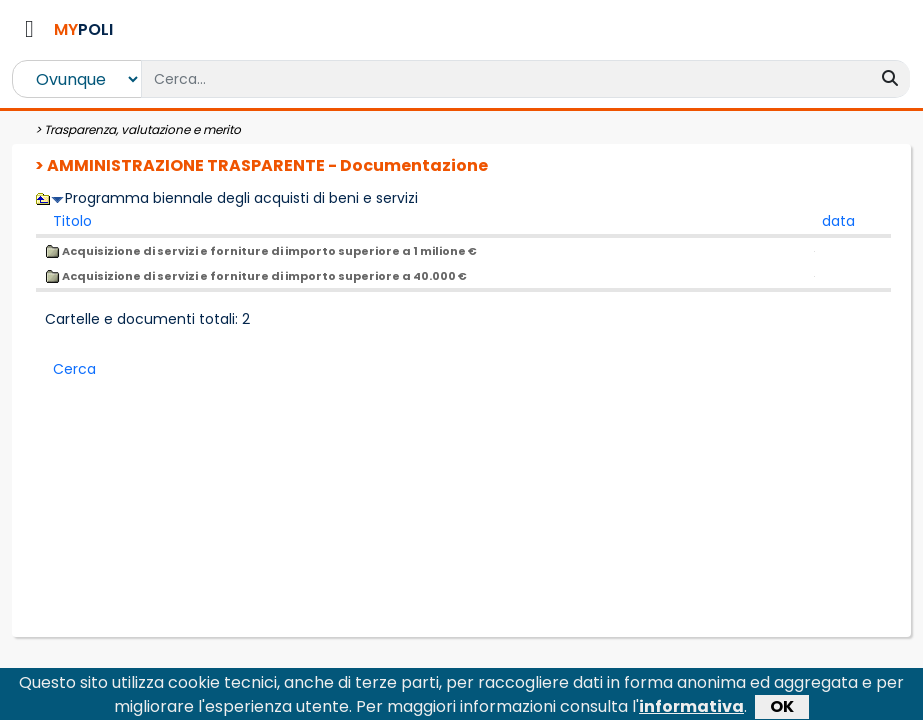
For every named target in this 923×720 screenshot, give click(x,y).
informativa (691, 708)
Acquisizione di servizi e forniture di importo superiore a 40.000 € (256, 276)
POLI (83, 29)
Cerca (74, 369)
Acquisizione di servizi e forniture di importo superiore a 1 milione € (261, 251)
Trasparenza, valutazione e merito (142, 129)
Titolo (72, 221)
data (838, 221)
